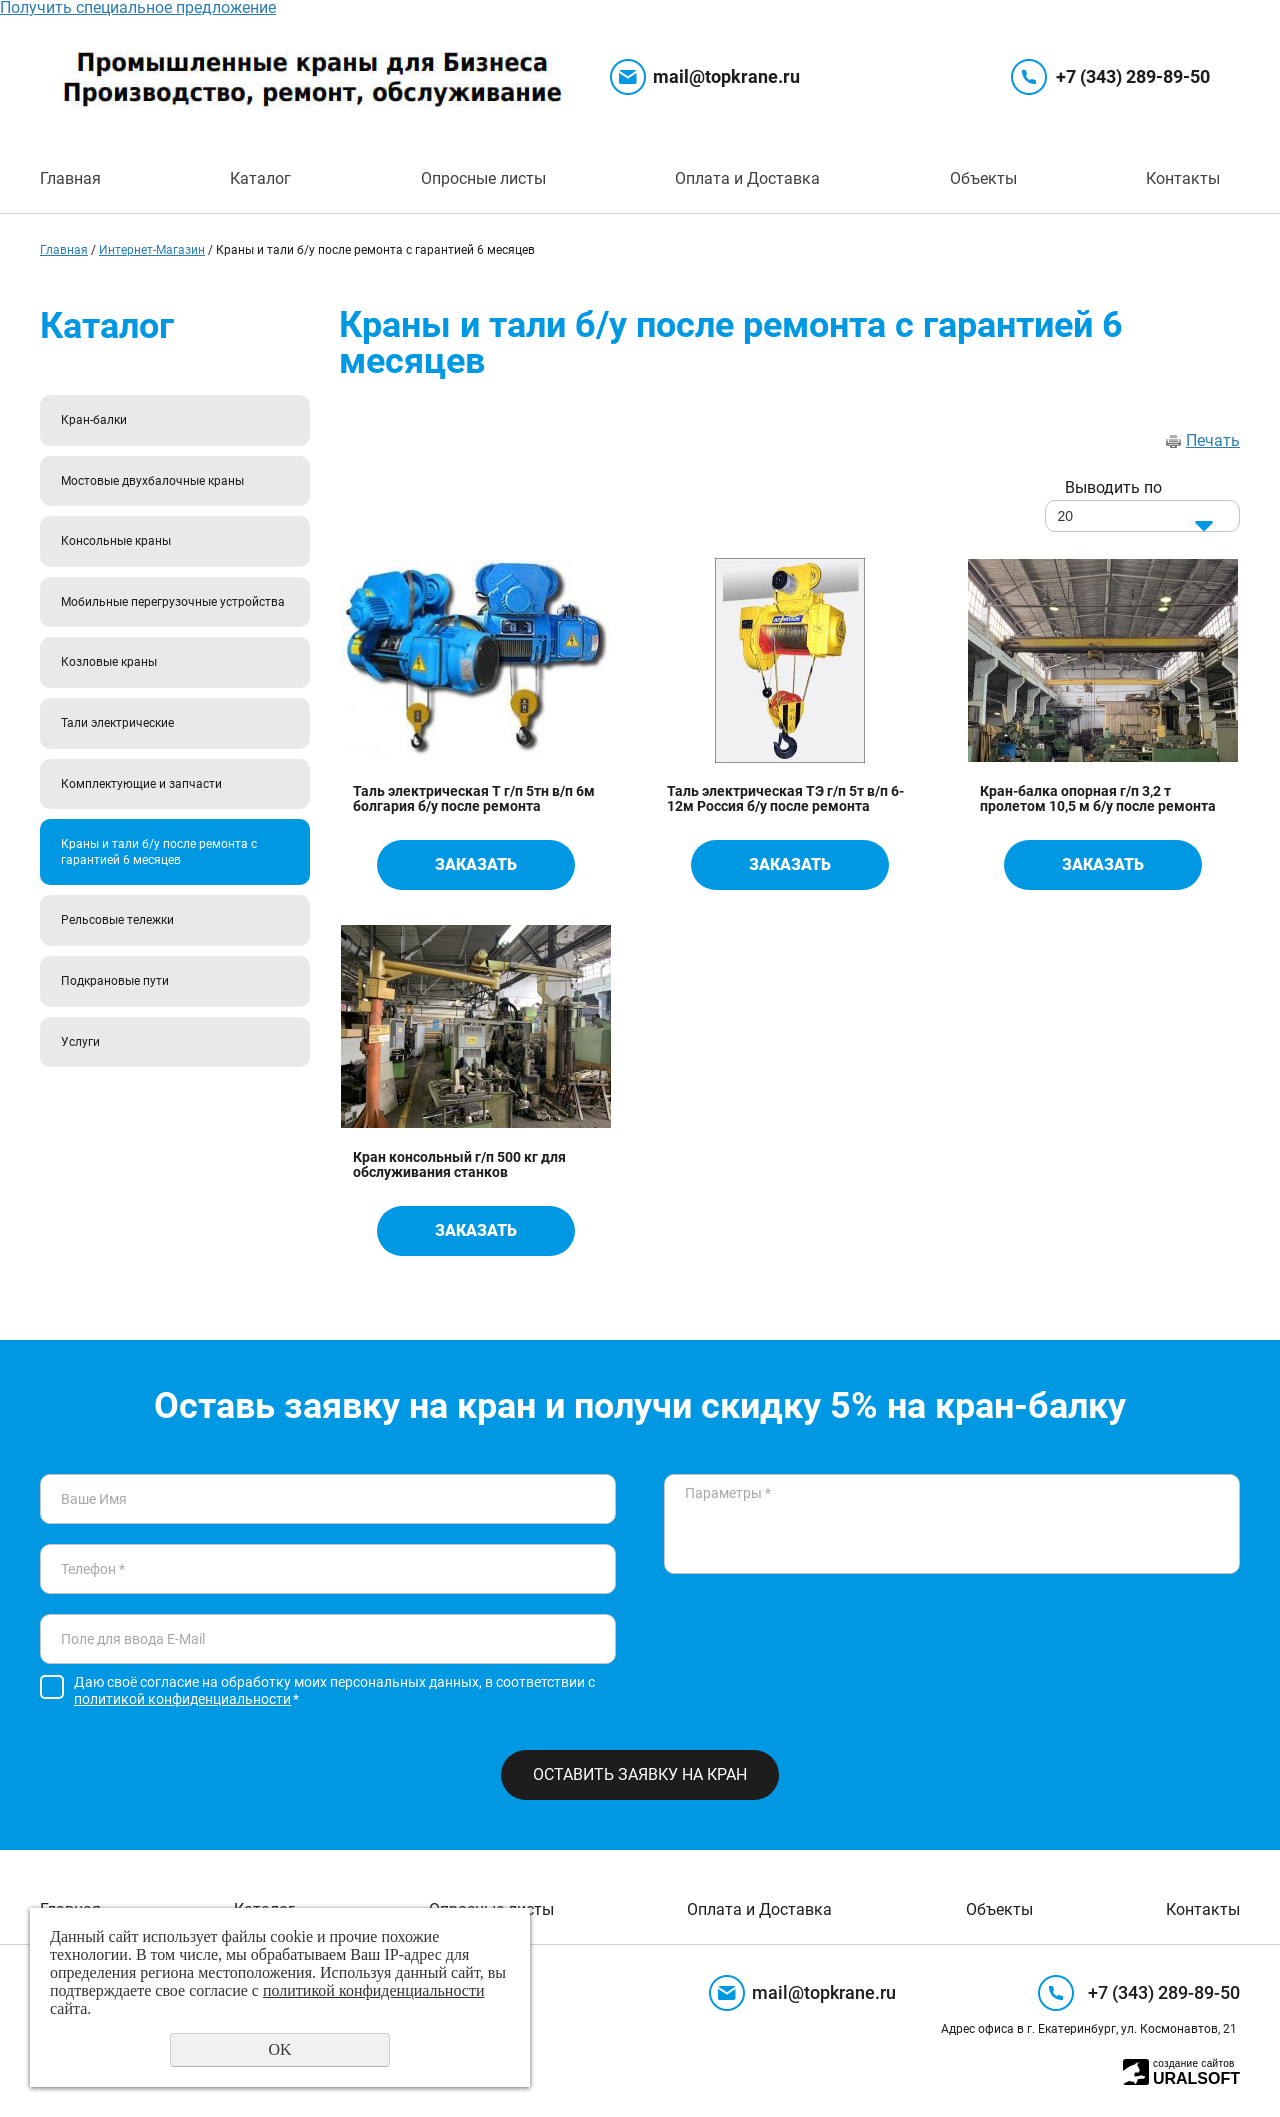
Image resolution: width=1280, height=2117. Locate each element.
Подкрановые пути (115, 981)
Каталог (260, 178)
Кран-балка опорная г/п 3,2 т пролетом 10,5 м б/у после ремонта (1098, 799)
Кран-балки (94, 420)
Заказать (476, 864)
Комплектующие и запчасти (141, 784)
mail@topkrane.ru (726, 76)
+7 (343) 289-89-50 (1133, 76)
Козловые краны (109, 662)
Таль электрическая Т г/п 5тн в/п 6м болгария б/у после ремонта (474, 799)
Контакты (1183, 178)
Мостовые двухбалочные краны (152, 481)
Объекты (983, 178)
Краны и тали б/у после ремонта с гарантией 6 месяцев (159, 852)
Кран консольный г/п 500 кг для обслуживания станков (459, 1165)
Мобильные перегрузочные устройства (173, 602)
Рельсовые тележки (117, 920)
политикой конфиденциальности (182, 1699)
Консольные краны (116, 541)
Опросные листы (483, 178)
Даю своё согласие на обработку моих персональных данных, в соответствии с (334, 1690)
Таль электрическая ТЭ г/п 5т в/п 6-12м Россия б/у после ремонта (785, 799)
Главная (70, 178)
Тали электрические (117, 723)
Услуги (80, 1042)
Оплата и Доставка (747, 178)
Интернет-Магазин (152, 250)
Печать (1213, 440)
